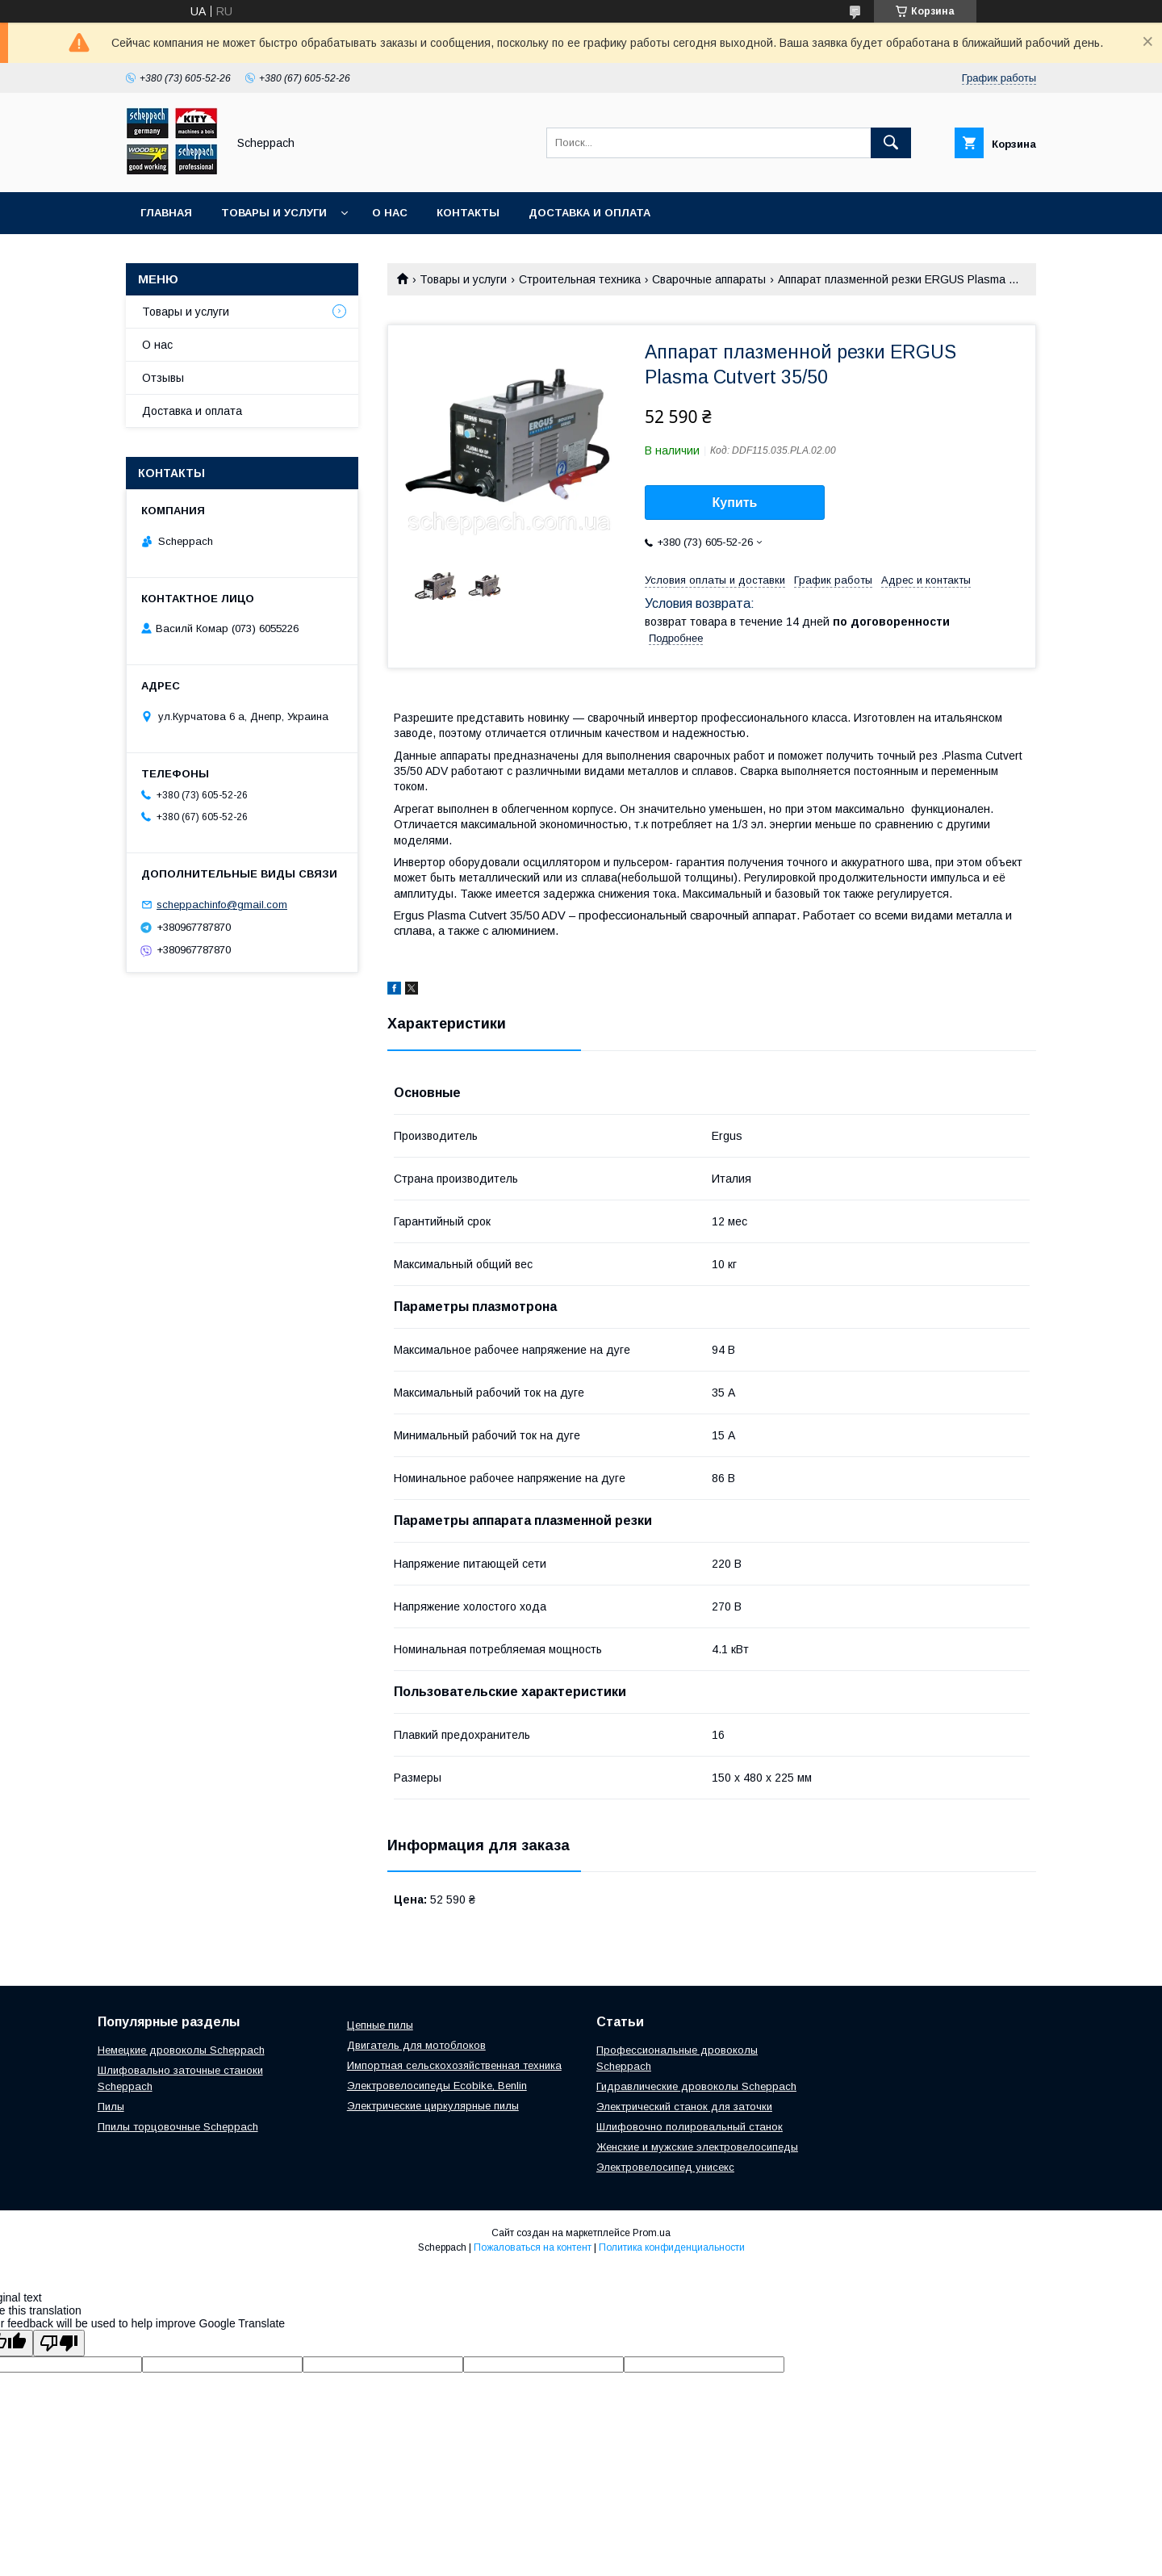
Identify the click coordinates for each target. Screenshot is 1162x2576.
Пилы (111, 2107)
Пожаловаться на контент (532, 2247)
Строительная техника (580, 279)
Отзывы (163, 377)
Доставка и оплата (589, 213)
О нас (390, 213)
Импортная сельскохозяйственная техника (454, 2065)
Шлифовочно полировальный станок (689, 2127)
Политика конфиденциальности (672, 2247)
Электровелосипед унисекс (665, 2167)
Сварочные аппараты (709, 279)
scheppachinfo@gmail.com (222, 904)
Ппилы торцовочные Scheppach (178, 2127)
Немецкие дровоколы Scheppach (181, 2050)
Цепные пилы (380, 2025)
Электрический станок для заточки (684, 2107)
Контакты (468, 213)
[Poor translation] (59, 2343)
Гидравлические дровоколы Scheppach (696, 2086)
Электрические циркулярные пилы (433, 2106)
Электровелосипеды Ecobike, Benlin (437, 2086)
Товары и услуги (274, 213)
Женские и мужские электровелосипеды (697, 2147)
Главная (166, 213)
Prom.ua (652, 2233)
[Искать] (891, 143)
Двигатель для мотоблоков (416, 2045)
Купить (735, 502)
